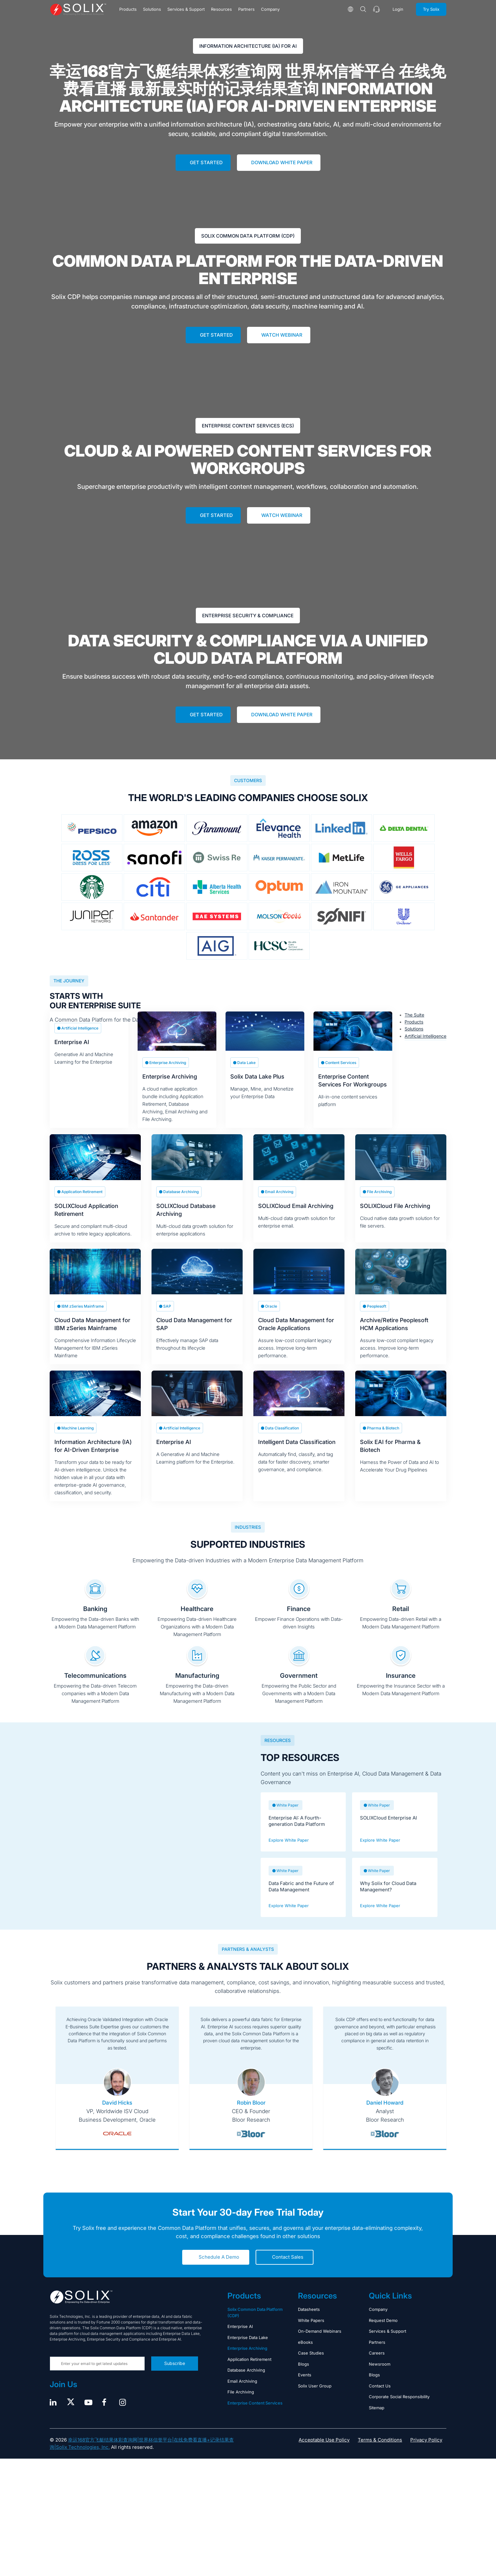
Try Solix (431, 9)
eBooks (305, 2355)
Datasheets (309, 2322)
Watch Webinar (281, 335)
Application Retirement (249, 2372)
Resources (221, 9)
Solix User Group (315, 2399)
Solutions (152, 9)
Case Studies (311, 2366)
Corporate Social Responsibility (399, 2410)
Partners (246, 9)
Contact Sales (287, 2271)
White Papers (311, 2333)
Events (304, 2388)
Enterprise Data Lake (247, 2350)
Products (128, 9)
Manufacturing (197, 1689)
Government (299, 1689)
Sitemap (376, 2421)
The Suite (414, 1014)
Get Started (206, 162)
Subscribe (174, 2377)
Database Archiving (246, 2383)
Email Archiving (242, 2394)
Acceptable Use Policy (324, 2453)
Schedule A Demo (219, 2271)
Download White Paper (282, 162)
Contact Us (380, 2399)
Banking (95, 1622)
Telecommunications (95, 1689)
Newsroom (379, 2377)
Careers (377, 2366)
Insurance (401, 1689)
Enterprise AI (240, 2340)
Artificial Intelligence (425, 1036)
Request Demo (383, 2333)
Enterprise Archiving (247, 2361)
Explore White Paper (289, 1853)
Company (270, 9)
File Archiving (240, 2405)
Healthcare (197, 1622)
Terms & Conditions (380, 2453)
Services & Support (186, 9)
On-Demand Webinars (319, 2344)
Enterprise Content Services (254, 2416)
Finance (299, 1622)
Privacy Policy (426, 2453)
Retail (400, 1622)
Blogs (303, 2377)
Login (398, 9)
